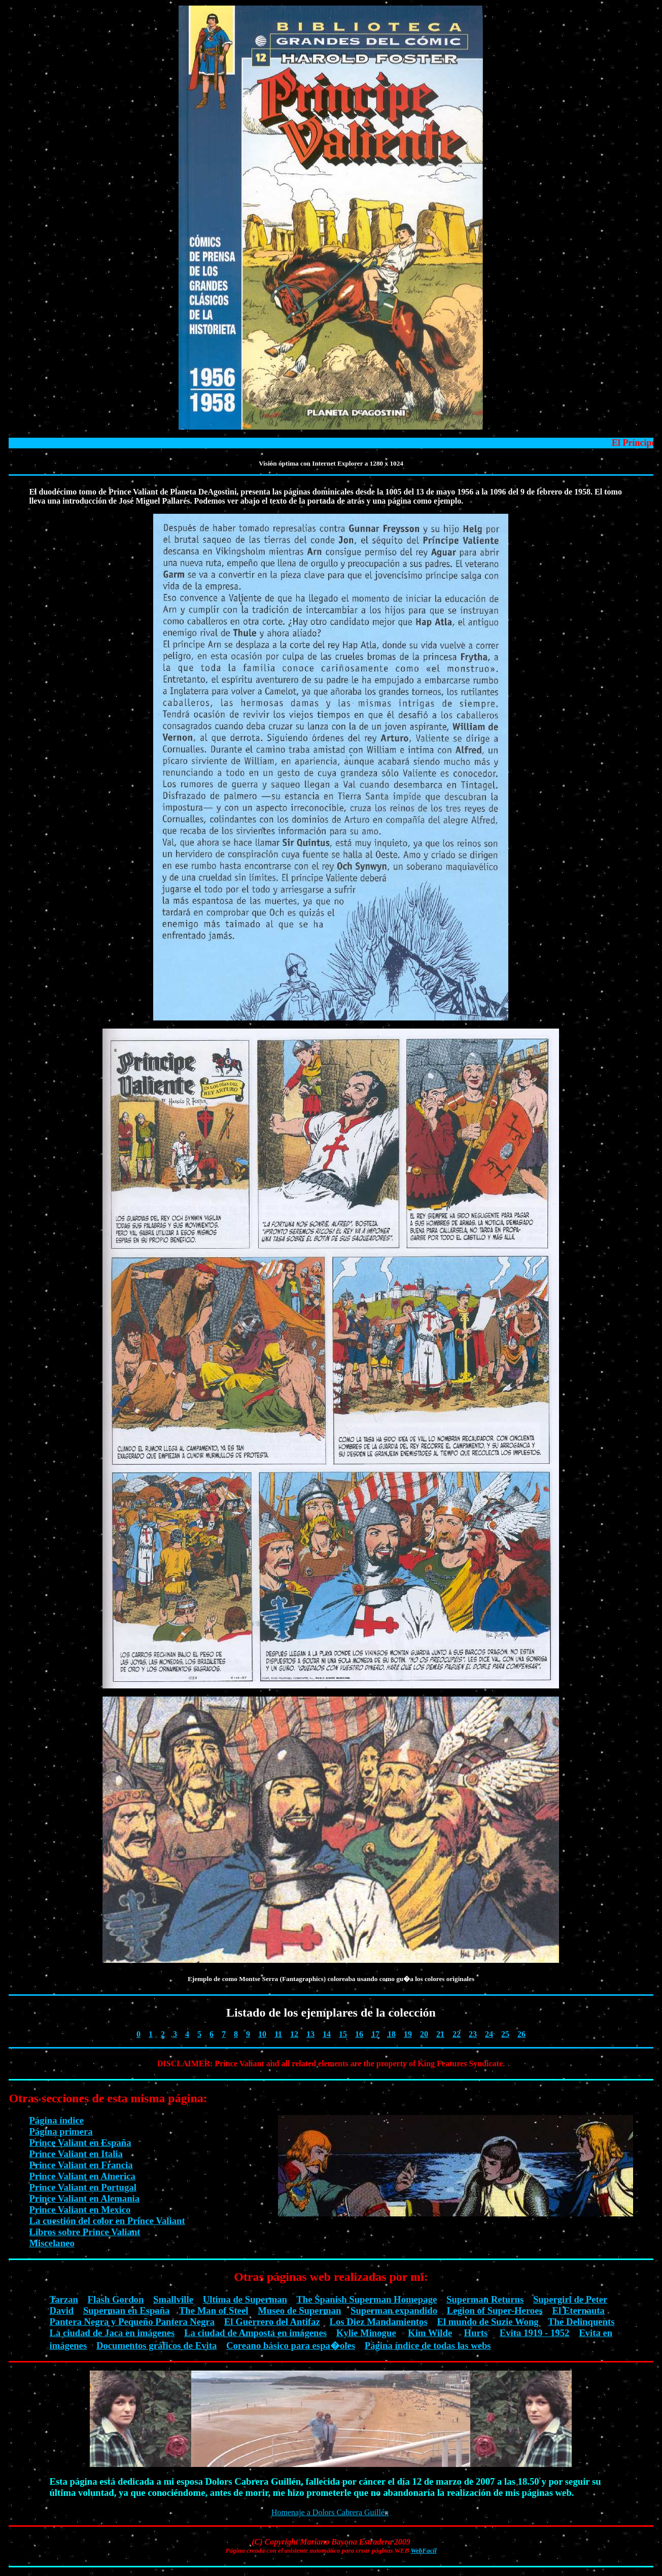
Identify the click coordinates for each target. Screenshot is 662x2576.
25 (505, 2034)
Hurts (476, 2332)
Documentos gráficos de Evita (156, 2345)
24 (489, 2034)
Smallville (173, 2299)
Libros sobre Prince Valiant (84, 2232)
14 (327, 2034)
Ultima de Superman (245, 2299)
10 (262, 2034)
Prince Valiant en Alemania (84, 2198)
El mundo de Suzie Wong (487, 2321)
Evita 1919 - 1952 (535, 2332)
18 (392, 2034)
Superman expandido (394, 2310)
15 (343, 2034)
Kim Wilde (430, 2332)
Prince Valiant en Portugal (82, 2187)
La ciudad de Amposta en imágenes (255, 2332)
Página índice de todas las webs (428, 2345)
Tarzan (63, 2299)
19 (408, 2034)
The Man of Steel (214, 2310)
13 (310, 2034)
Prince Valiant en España (80, 2142)
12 (294, 2034)
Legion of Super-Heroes (495, 2310)
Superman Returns (485, 2299)
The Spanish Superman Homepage (366, 2299)
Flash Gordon (116, 2299)
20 (424, 2034)
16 (359, 2034)
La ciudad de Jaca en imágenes (112, 2332)
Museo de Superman (299, 2310)
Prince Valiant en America (82, 2176)
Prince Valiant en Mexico (79, 2209)
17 (375, 2034)
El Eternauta (578, 2310)
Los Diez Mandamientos (378, 2321)
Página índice (56, 2120)
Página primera (60, 2131)
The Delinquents (581, 2321)
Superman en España (126, 2310)
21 (440, 2034)
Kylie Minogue (366, 2332)
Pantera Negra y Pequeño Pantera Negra (132, 2321)
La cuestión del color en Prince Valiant (107, 2220)
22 (456, 2034)
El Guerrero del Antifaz (272, 2321)
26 (521, 2034)
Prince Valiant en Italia (75, 2153)
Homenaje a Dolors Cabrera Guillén (330, 2512)
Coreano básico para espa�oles (290, 2345)
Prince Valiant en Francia (80, 2165)
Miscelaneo (51, 2243)
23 (473, 2034)
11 (278, 2034)
